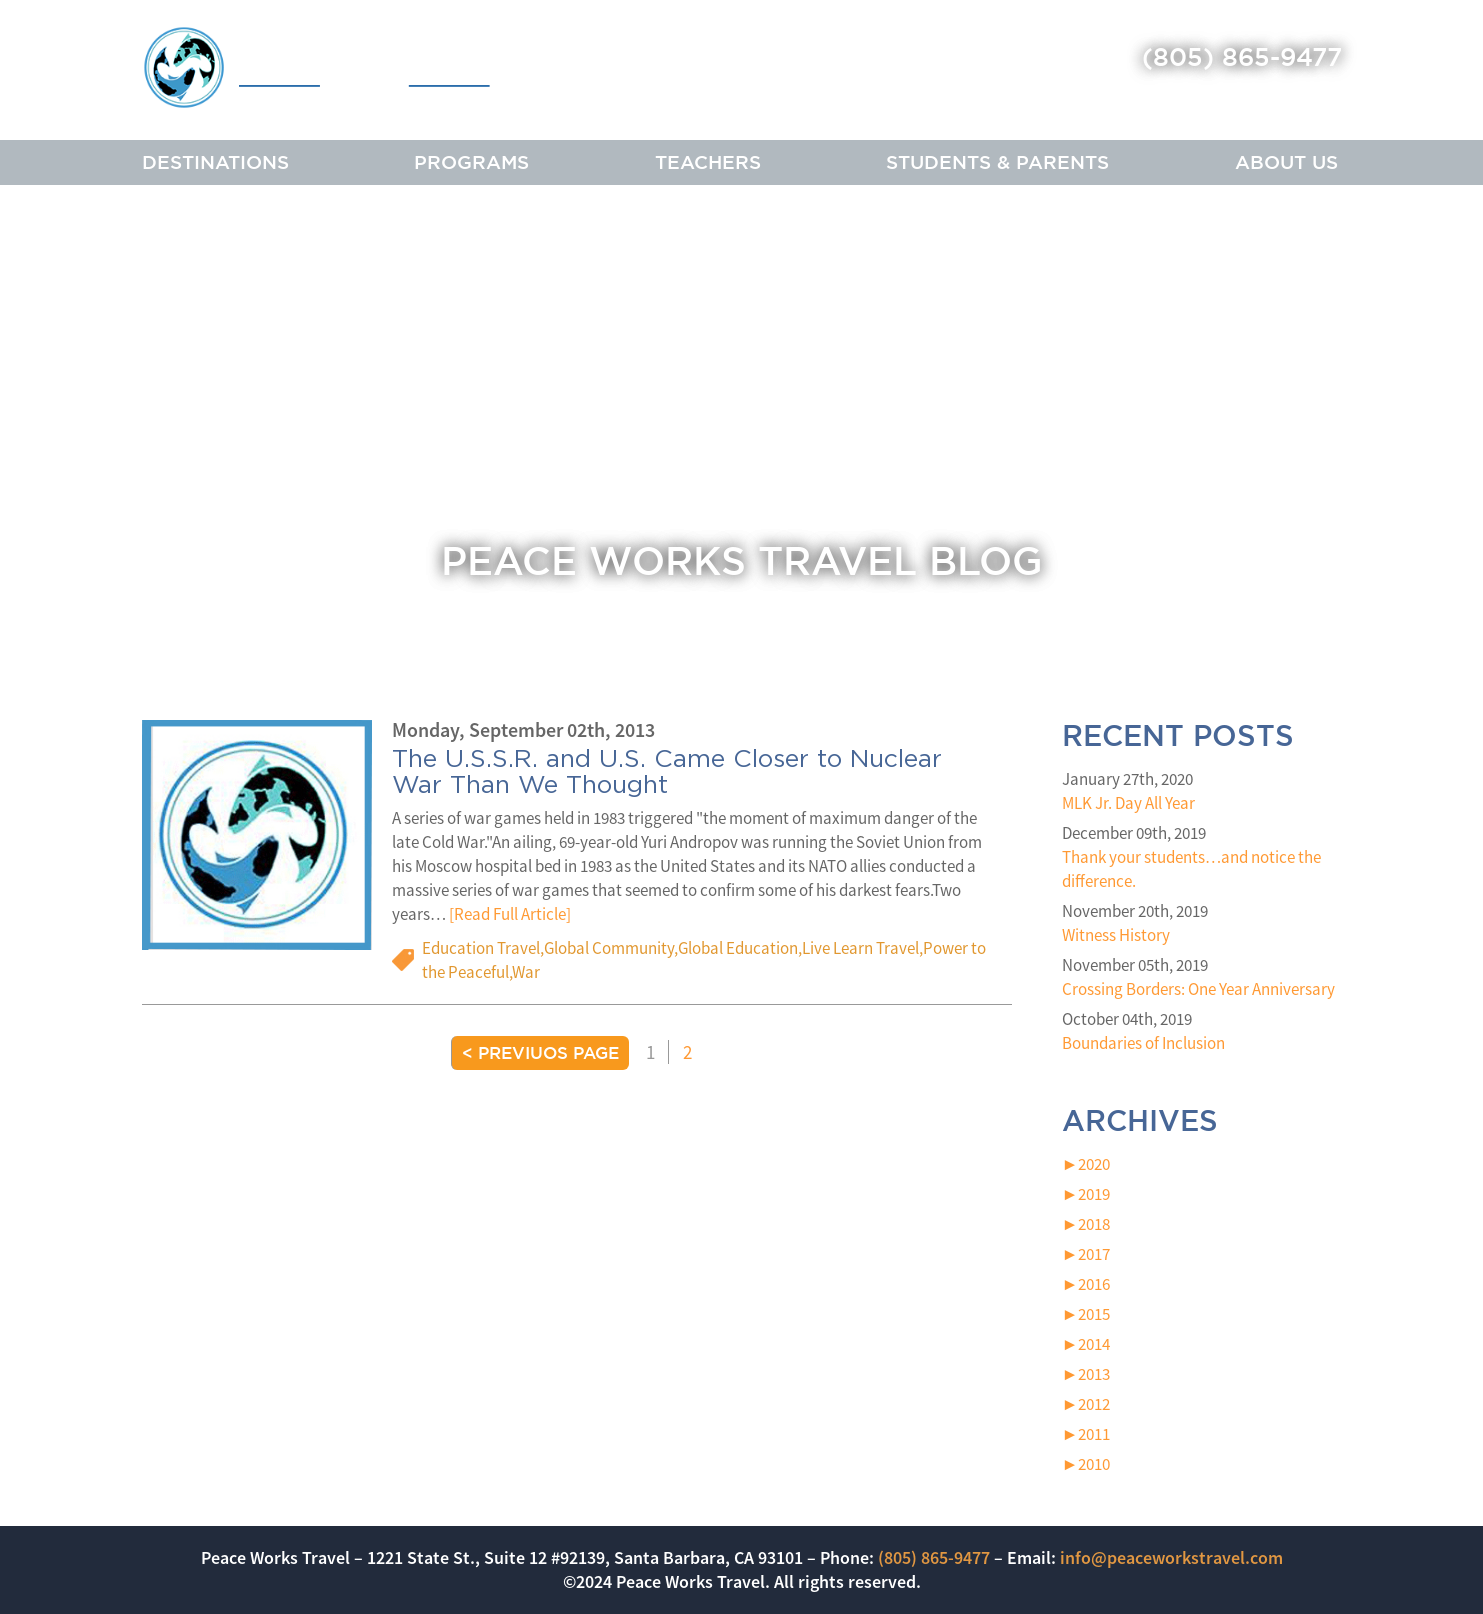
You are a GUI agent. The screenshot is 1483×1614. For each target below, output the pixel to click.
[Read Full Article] (510, 914)
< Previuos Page (540, 1052)
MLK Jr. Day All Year (1128, 803)
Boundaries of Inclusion (1143, 1043)
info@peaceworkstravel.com (1171, 1557)
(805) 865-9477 (1242, 56)
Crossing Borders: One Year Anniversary (1198, 989)
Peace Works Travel (360, 72)
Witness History (1116, 935)
